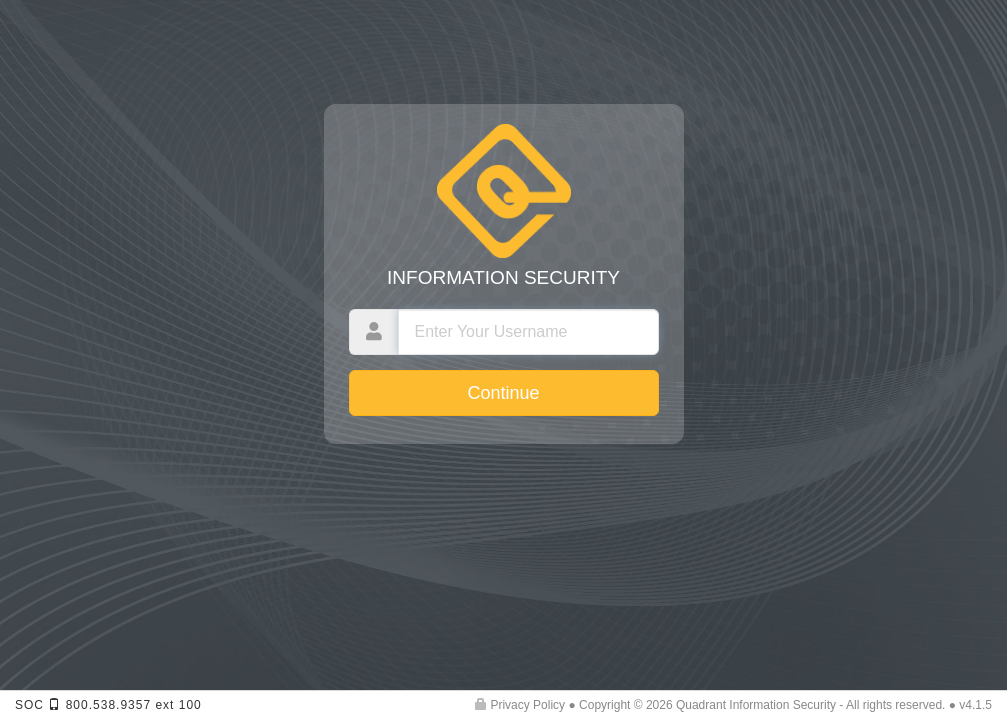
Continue (503, 393)
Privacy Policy (520, 705)
